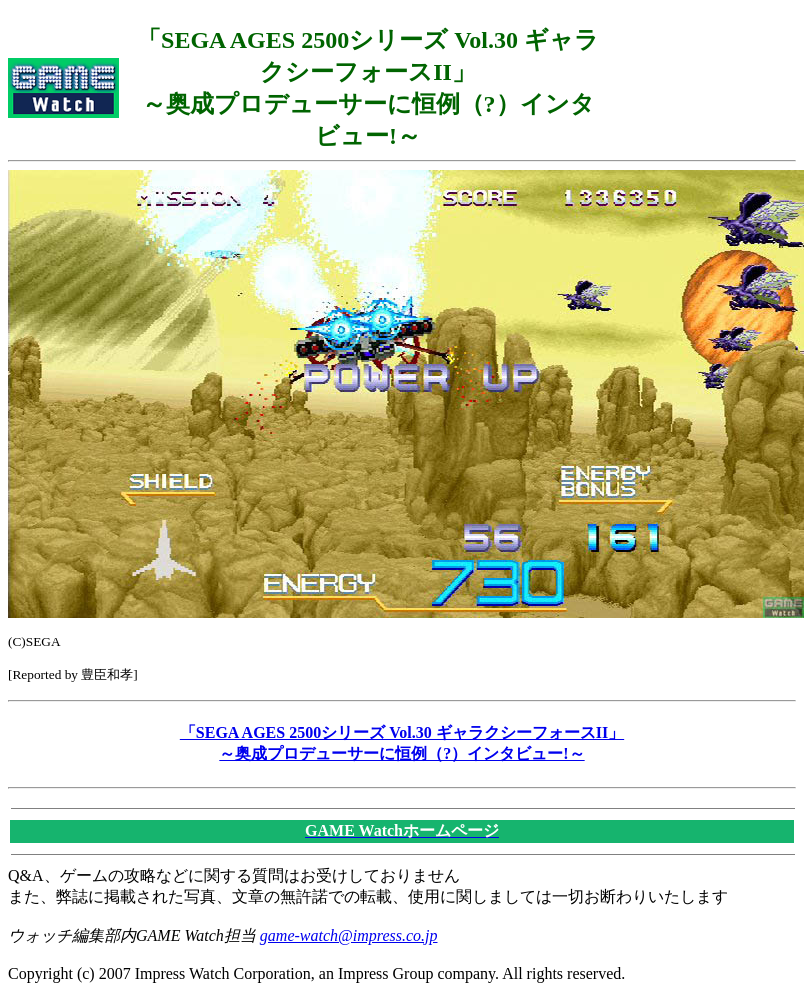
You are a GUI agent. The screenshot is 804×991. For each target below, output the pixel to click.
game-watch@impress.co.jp (349, 935)
